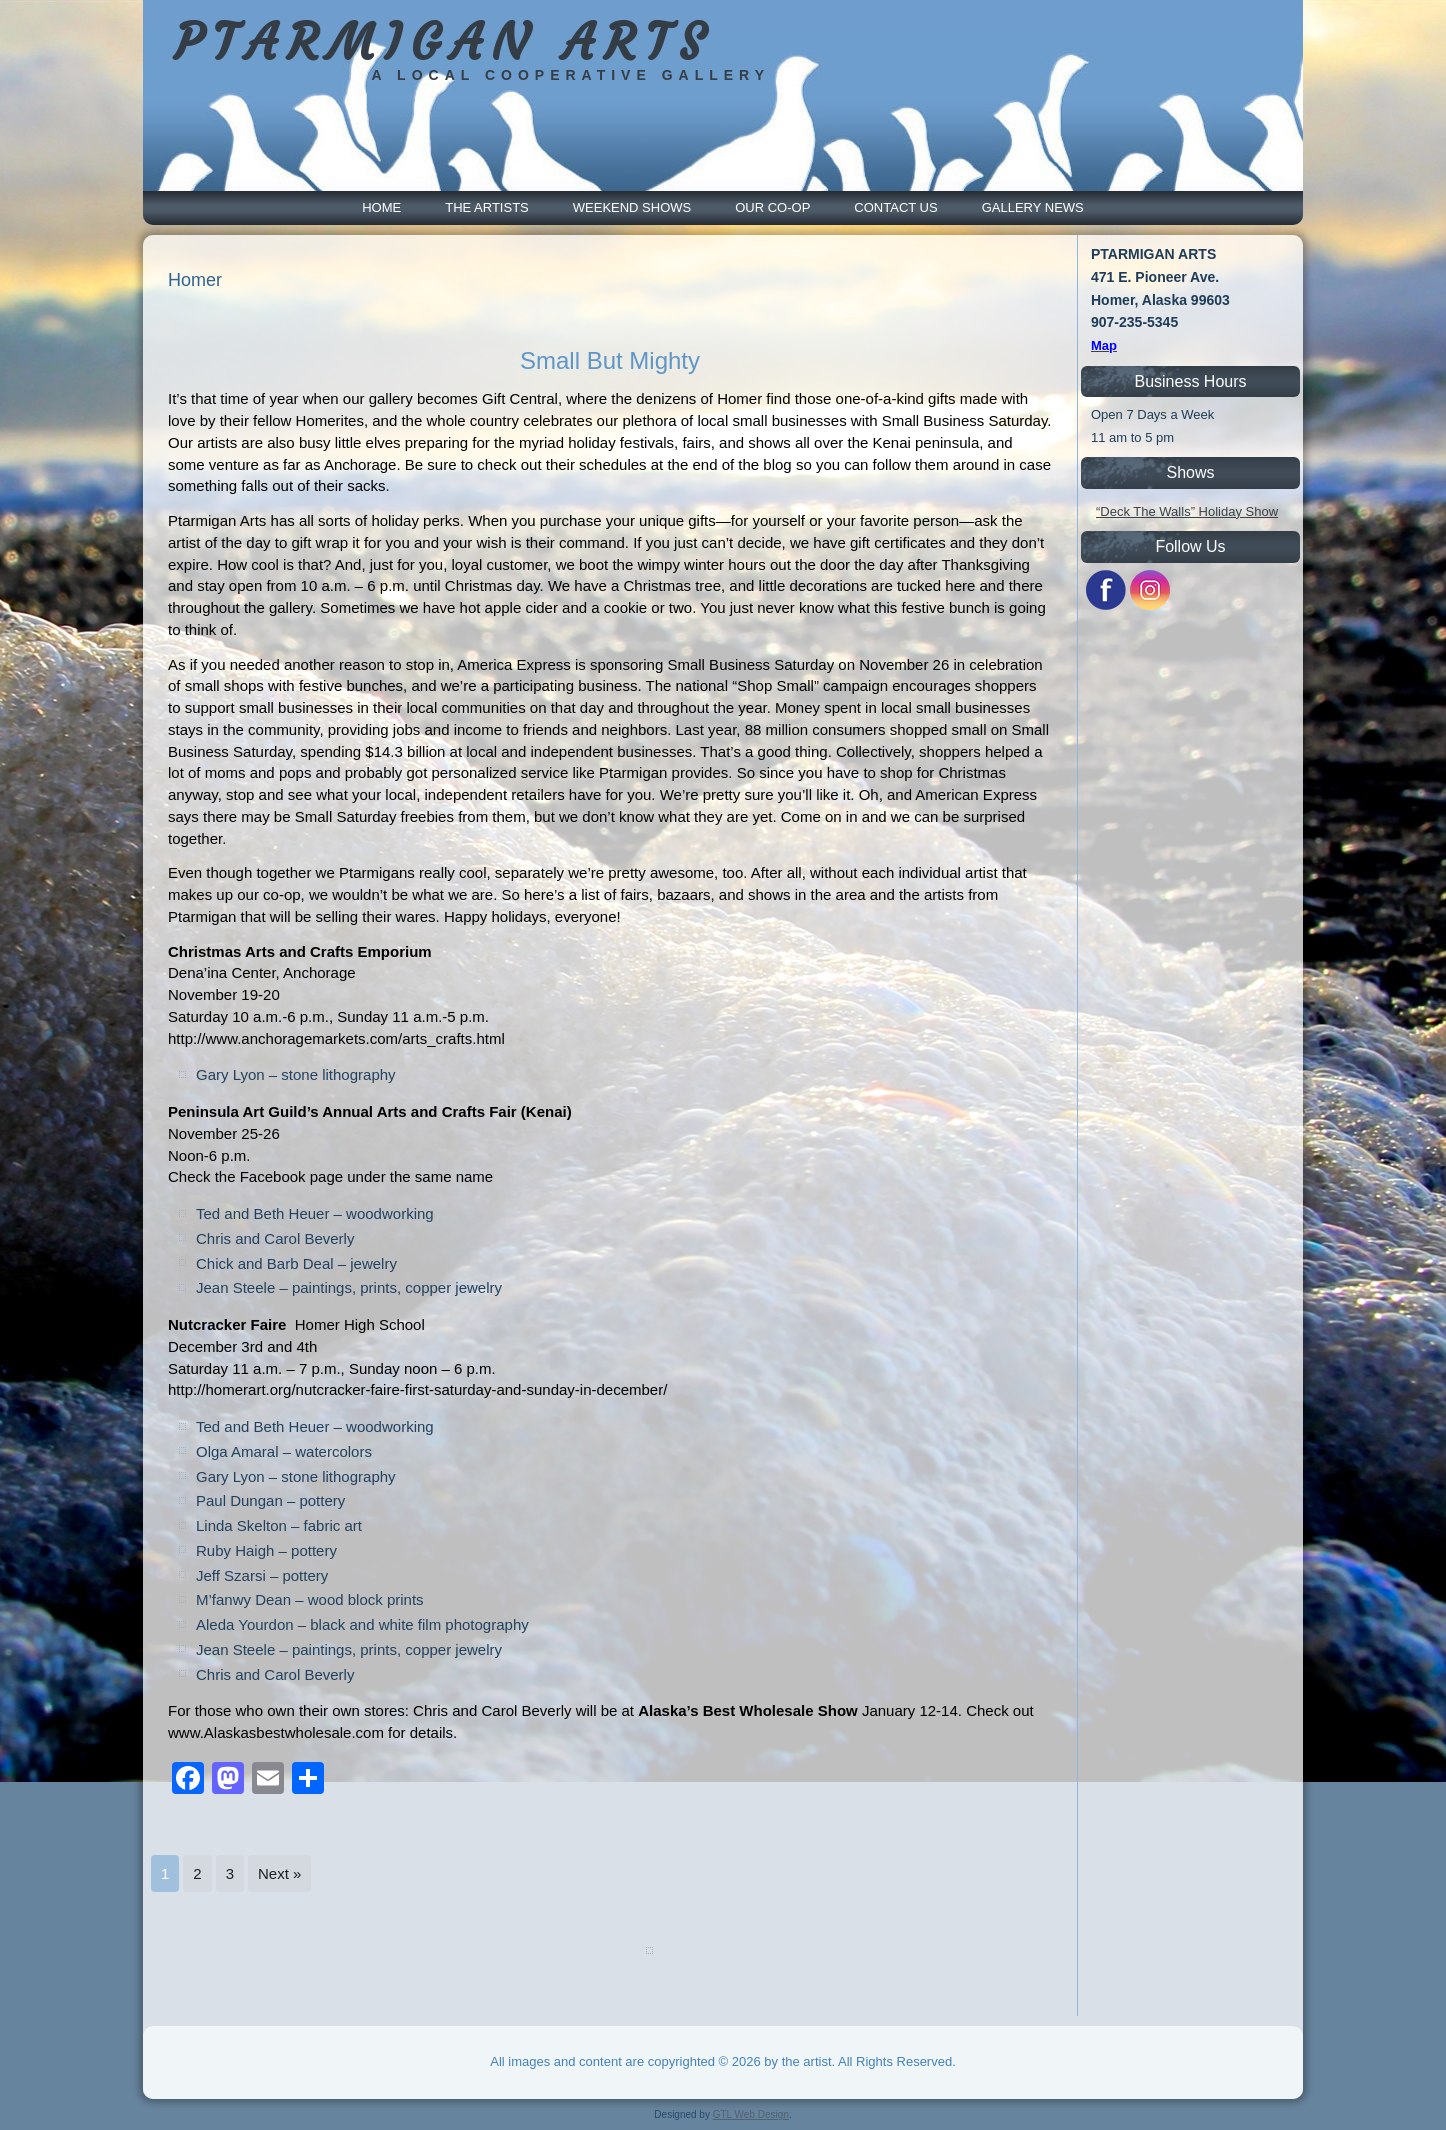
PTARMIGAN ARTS (443, 42)
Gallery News (1033, 207)
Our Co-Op (772, 207)
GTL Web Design (751, 2114)
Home (381, 207)
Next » (279, 1873)
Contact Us (895, 207)
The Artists (487, 207)
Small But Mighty (610, 360)
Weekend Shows (632, 207)
